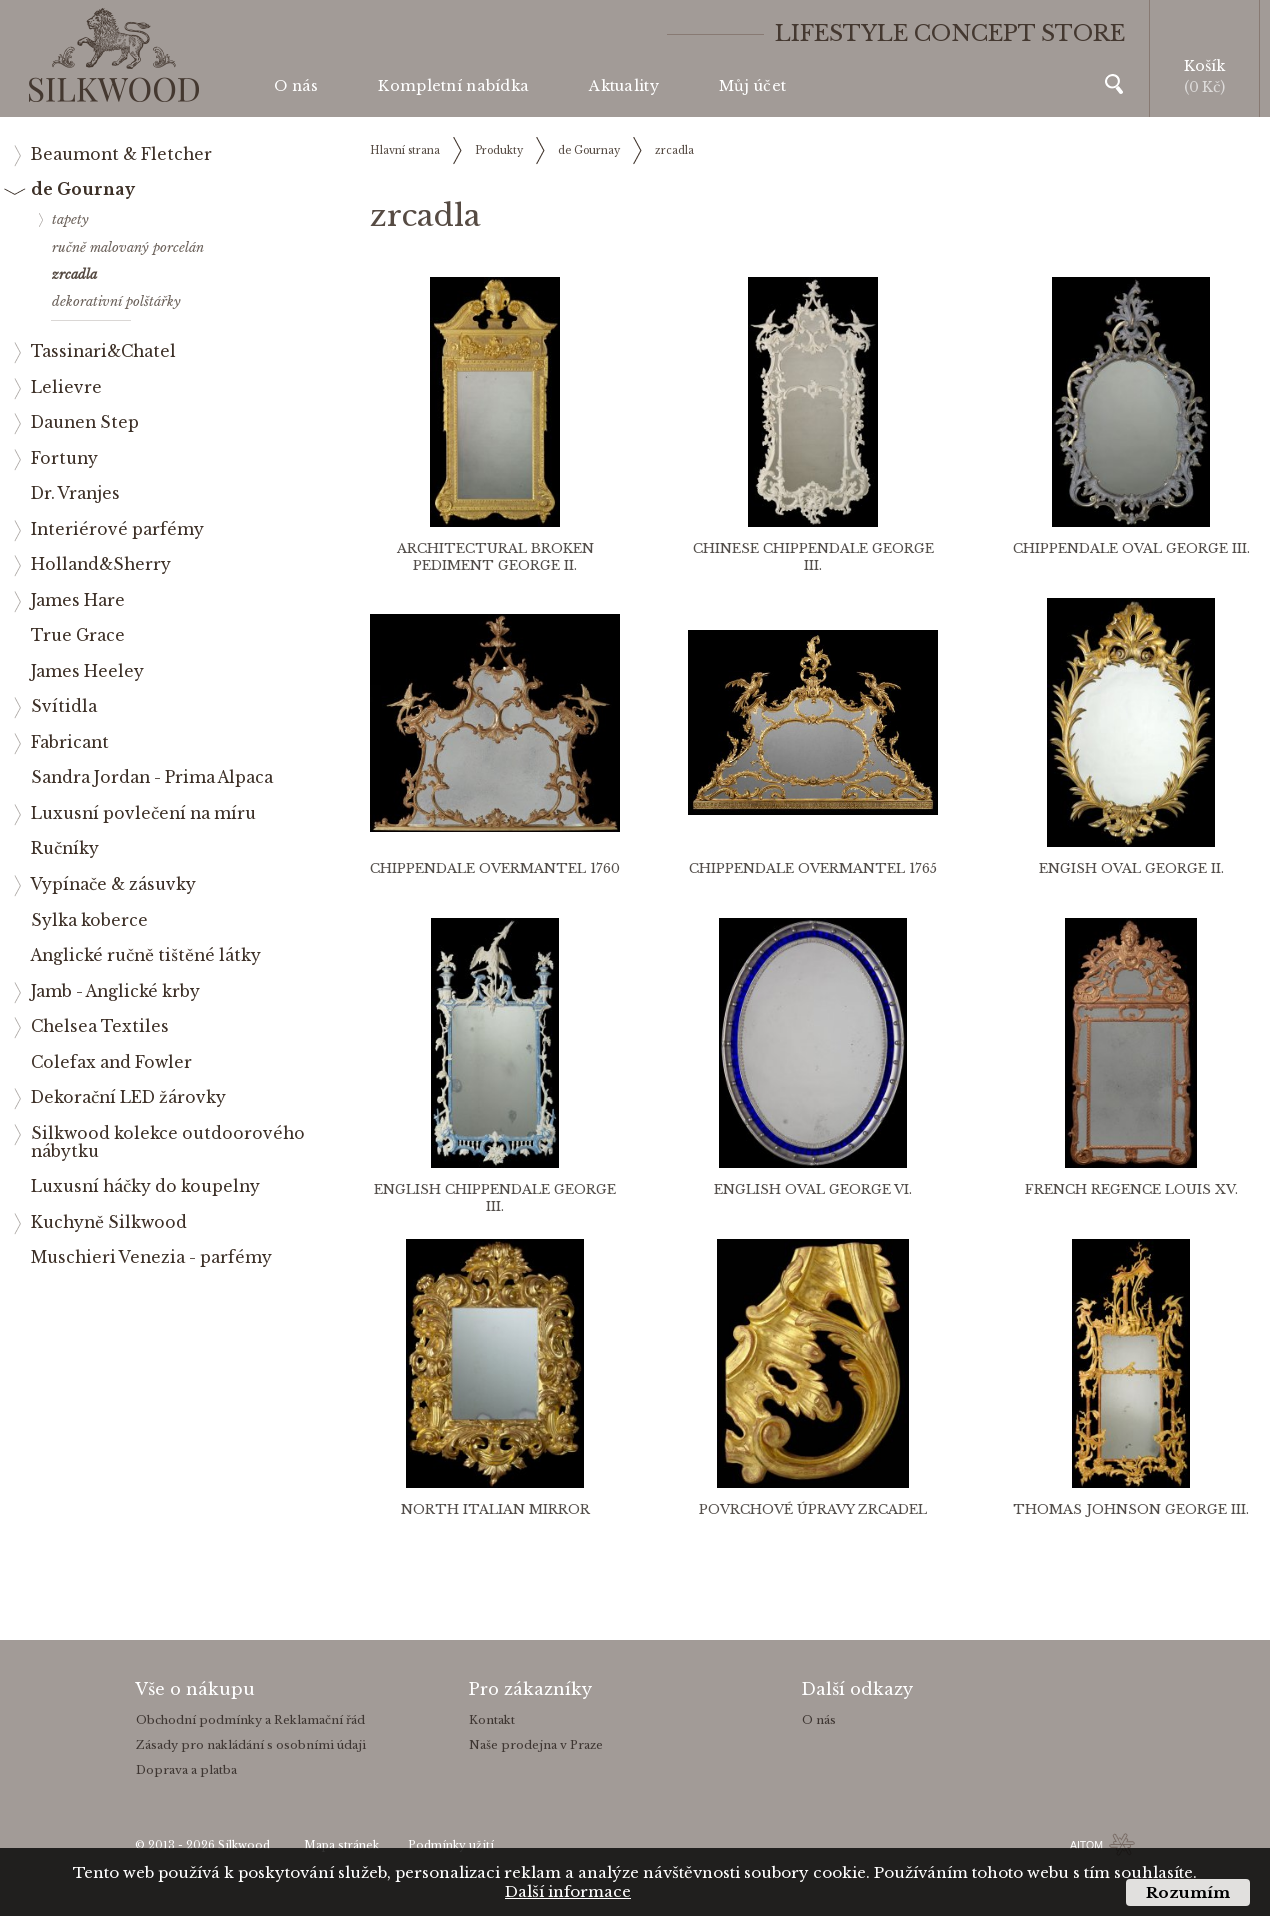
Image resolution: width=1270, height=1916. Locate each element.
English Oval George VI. (813, 1189)
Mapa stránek (341, 1845)
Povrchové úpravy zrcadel (813, 1509)
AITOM (1086, 1845)
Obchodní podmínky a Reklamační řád (250, 1720)
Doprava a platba (186, 1770)
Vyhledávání (1114, 84)
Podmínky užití (451, 1845)
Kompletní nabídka (453, 86)
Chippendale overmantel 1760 (495, 868)
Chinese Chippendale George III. (813, 557)
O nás (296, 86)
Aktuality (624, 86)
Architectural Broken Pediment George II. (495, 557)
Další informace (568, 1891)
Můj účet (752, 86)
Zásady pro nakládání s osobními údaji (251, 1745)
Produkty (499, 150)
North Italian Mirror (495, 1509)
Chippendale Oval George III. (1131, 548)
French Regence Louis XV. (1131, 1189)
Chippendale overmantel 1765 (813, 868)
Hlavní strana (405, 150)
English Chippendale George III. (495, 1198)
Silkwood (244, 1845)
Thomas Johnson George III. (1131, 1509)
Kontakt (492, 1720)
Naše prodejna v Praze (536, 1745)
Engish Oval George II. (1131, 868)
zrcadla (674, 150)
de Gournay (589, 150)
